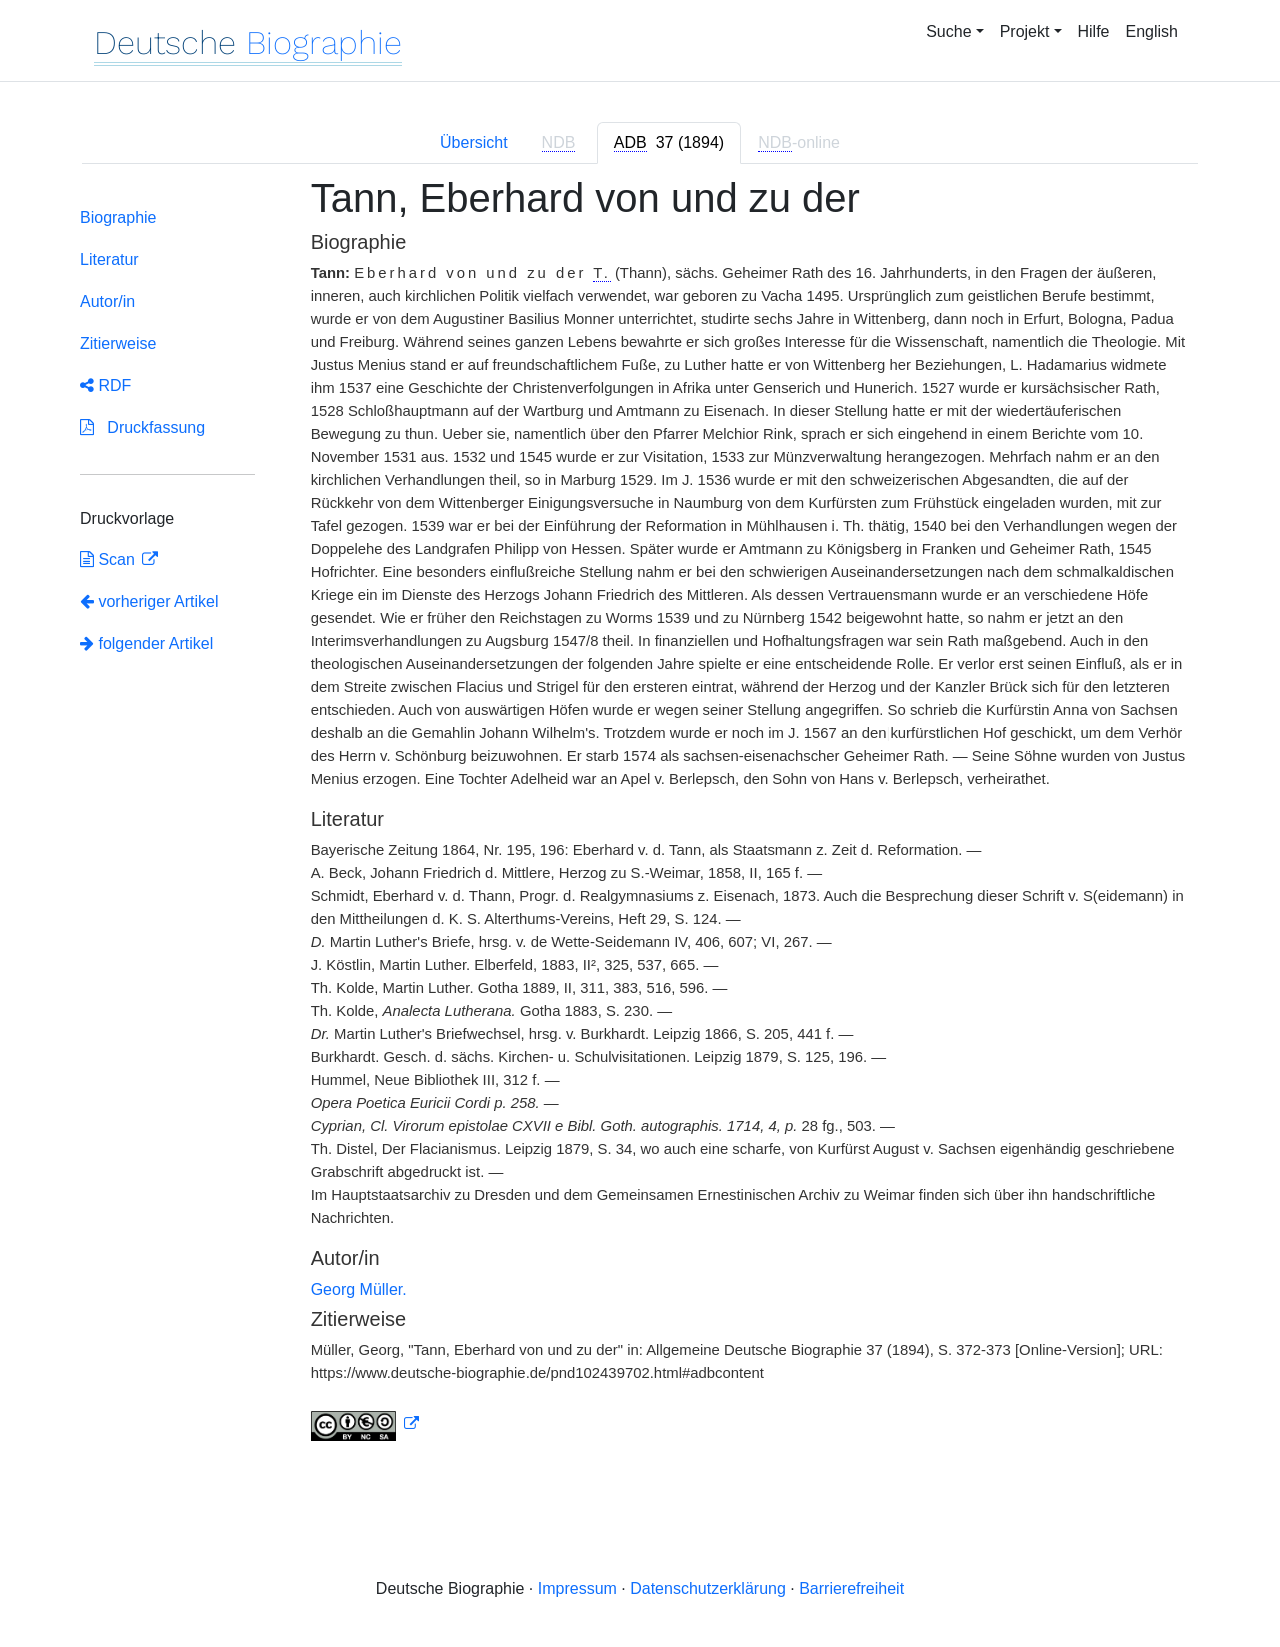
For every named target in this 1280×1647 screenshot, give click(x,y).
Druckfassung (142, 427)
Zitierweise (118, 343)
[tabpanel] (640, 820)
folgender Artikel (146, 643)
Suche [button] (948, 31)
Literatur (109, 259)
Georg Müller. (359, 1289)
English (1152, 31)
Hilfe (1094, 31)
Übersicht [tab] (474, 142)
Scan (109, 559)
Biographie (118, 217)
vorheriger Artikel (149, 601)
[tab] (669, 143)
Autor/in (107, 301)
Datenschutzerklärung (708, 1588)
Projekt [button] (1025, 31)
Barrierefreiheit (851, 1588)
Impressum (577, 1588)
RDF (105, 385)
